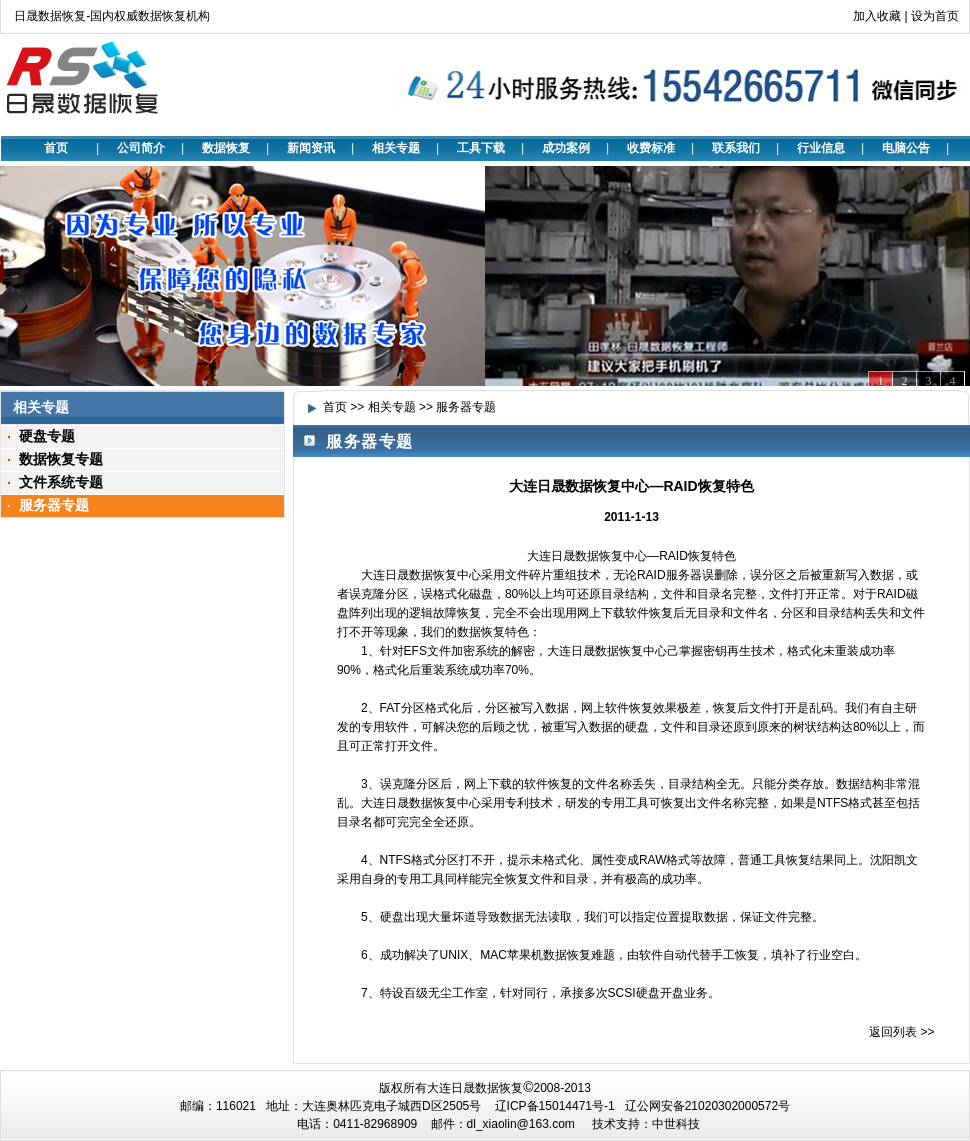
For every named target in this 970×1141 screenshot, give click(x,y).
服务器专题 (54, 505)
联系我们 (736, 148)
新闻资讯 (311, 148)
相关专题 (396, 148)
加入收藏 (877, 16)
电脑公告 (906, 148)
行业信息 (821, 148)
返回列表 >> (901, 1032)
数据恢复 (226, 148)
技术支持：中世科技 (646, 1124)
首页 (56, 148)
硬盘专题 (47, 436)
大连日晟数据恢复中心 (587, 556)
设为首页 (935, 16)
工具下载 (481, 148)
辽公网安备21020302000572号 (707, 1106)
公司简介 (141, 148)
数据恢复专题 (61, 459)
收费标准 (651, 148)
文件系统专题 (61, 482)
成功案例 (566, 148)
